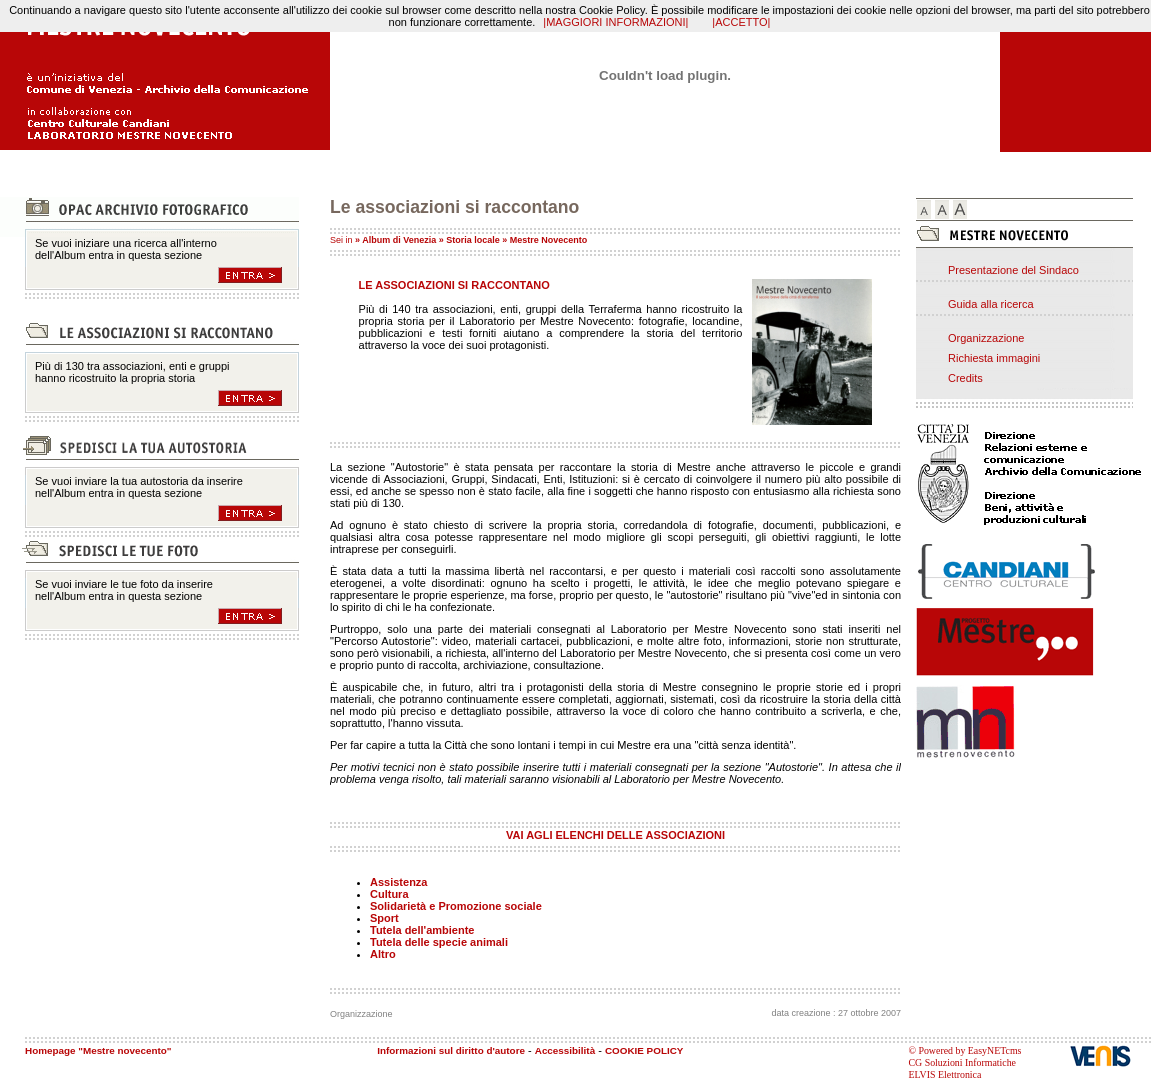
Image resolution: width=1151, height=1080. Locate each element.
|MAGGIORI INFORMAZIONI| (615, 22)
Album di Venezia (399, 240)
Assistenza (398, 882)
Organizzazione (986, 338)
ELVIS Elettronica (944, 1074)
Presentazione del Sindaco (1013, 270)
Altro (383, 954)
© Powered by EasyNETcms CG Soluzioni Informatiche (964, 1056)
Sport (384, 918)
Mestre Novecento (549, 240)
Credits (965, 378)
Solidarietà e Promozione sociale (456, 906)
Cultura (389, 894)
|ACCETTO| (741, 22)
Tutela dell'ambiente (422, 930)
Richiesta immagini (994, 358)
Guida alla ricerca (991, 304)
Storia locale (473, 240)
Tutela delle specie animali (439, 942)
